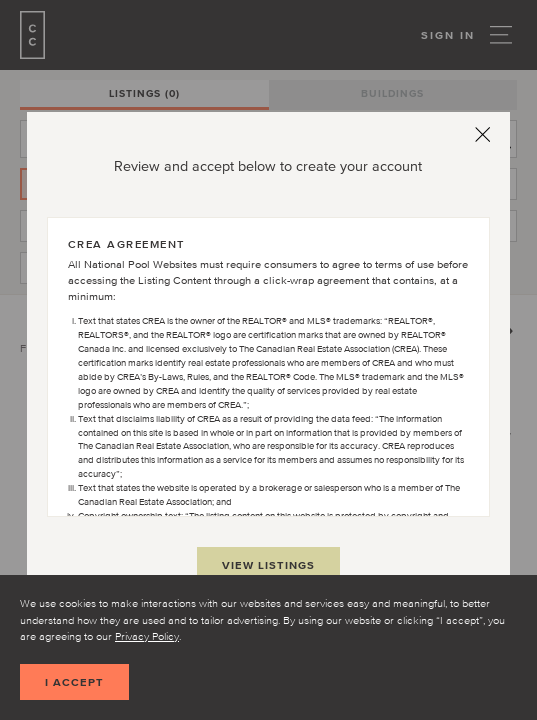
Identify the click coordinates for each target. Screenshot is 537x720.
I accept (74, 682)
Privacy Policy (147, 636)
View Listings (268, 565)
